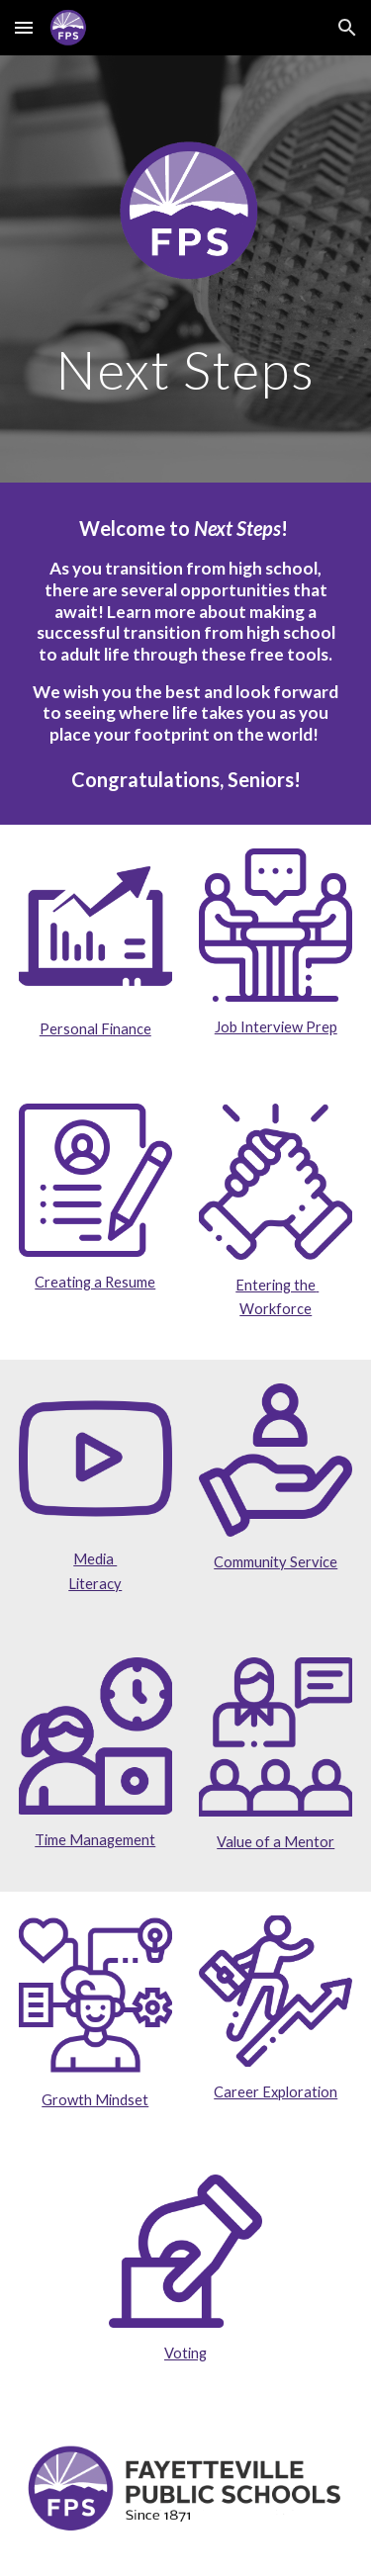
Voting (185, 2353)
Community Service (275, 1562)
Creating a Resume (95, 1282)
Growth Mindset (95, 2099)
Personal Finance (95, 1029)
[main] (186, 369)
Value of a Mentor (275, 1841)
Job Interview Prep (276, 1027)
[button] (23, 27)
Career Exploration (275, 2092)
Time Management (95, 1839)
